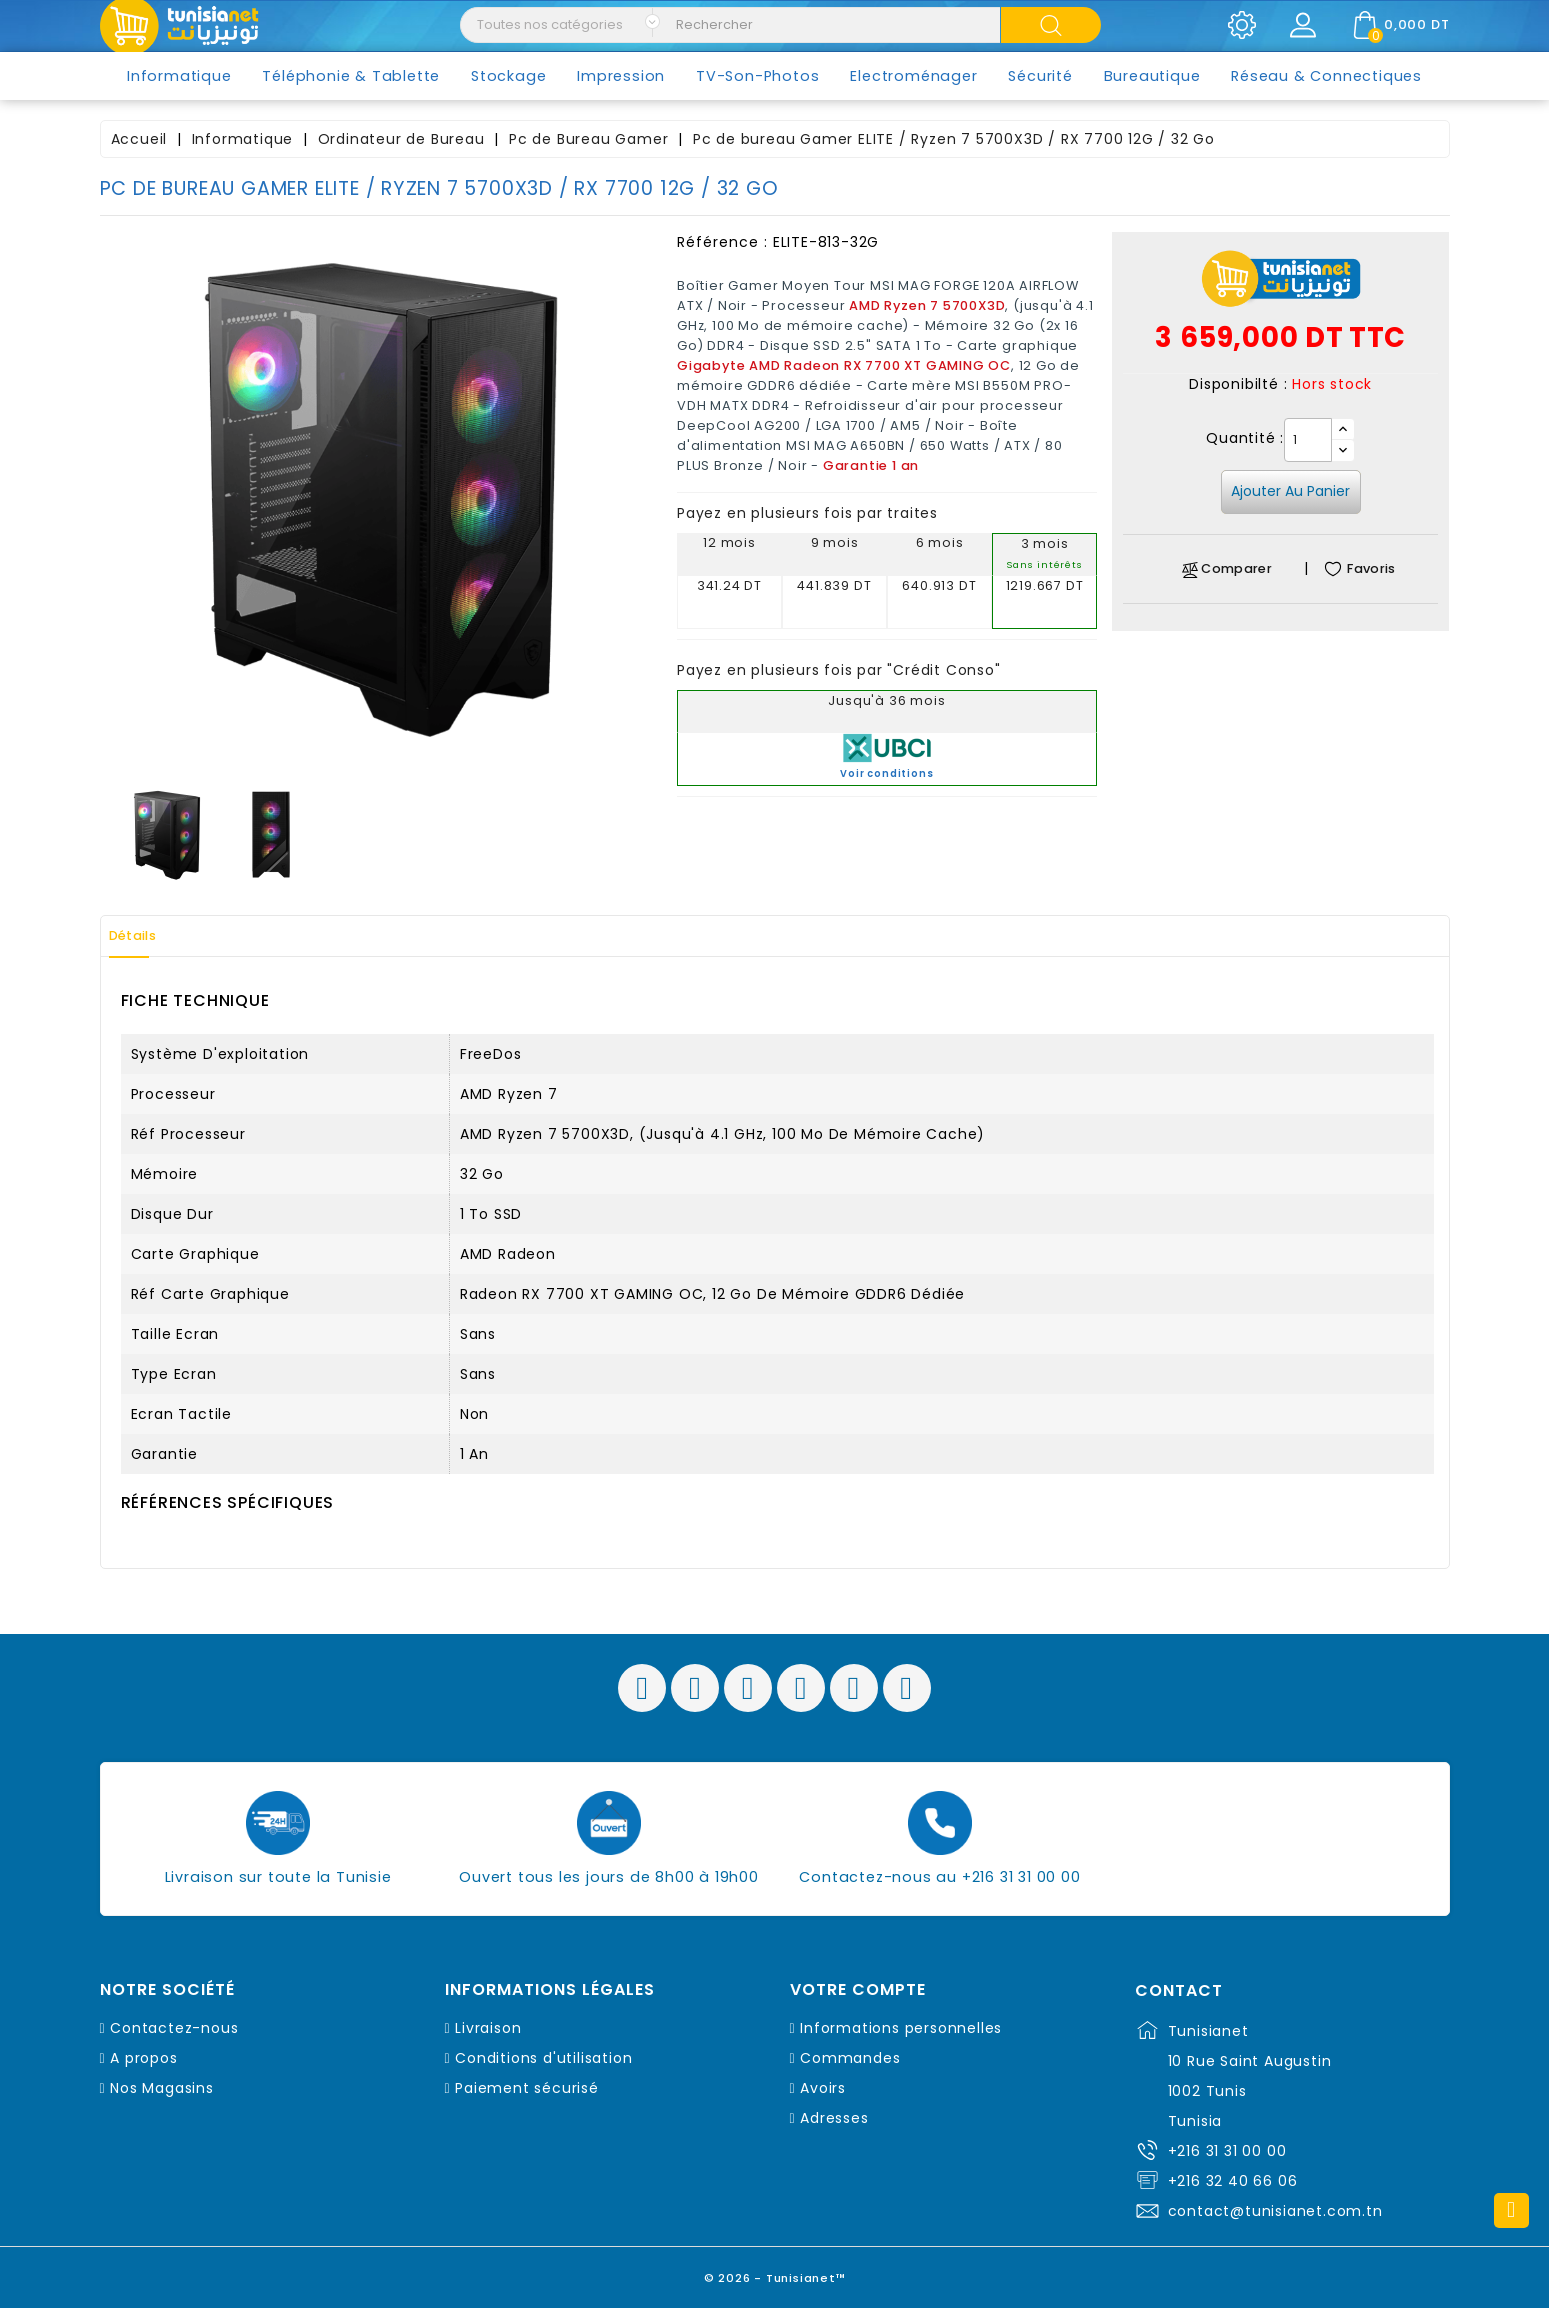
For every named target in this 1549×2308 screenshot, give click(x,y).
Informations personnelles (901, 2028)
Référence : (722, 242)
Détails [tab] (144, 936)
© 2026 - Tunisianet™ (774, 2272)
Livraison (488, 2028)
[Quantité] (1308, 440)
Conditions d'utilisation (543, 2058)
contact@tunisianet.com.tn (1275, 2211)
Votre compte (858, 1990)
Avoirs (823, 2088)
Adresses (834, 2118)
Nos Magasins (162, 2088)
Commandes (850, 2058)
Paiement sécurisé (527, 2088)
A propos (143, 2058)
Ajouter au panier (1290, 491)
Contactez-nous (174, 2028)
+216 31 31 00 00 (1227, 2151)
